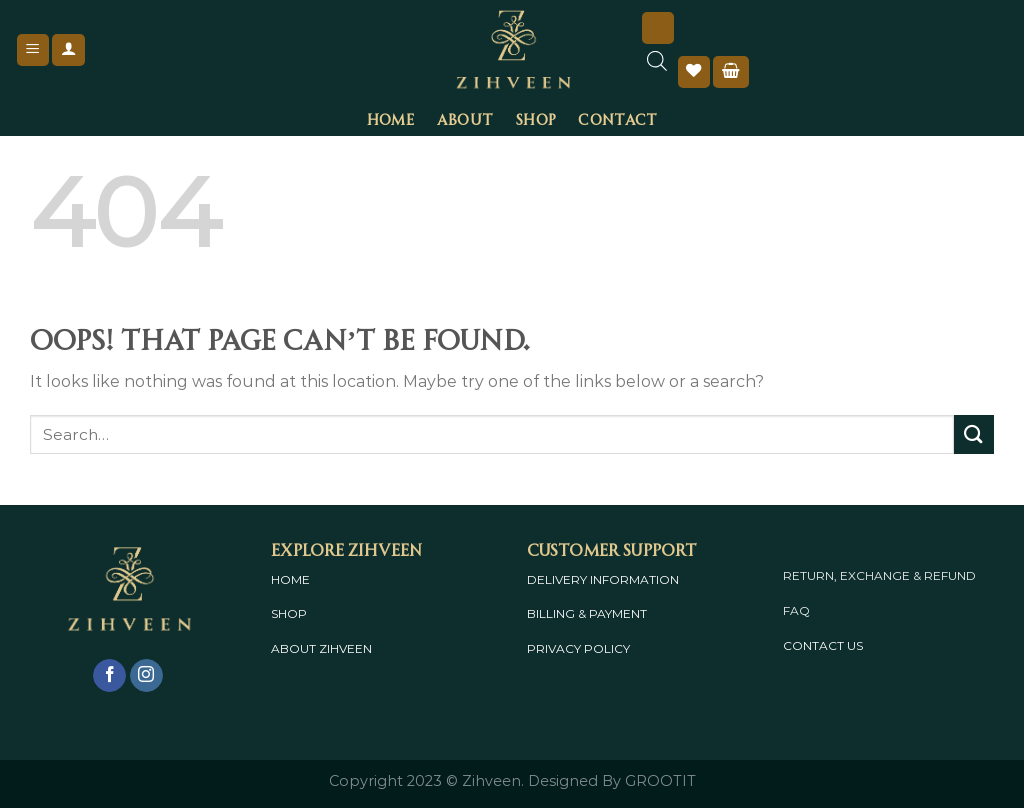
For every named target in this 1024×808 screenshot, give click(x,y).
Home (391, 118)
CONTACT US (823, 645)
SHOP (289, 613)
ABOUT (293, 648)
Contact (617, 118)
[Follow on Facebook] (109, 676)
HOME (290, 579)
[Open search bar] (657, 71)
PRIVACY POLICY (578, 648)
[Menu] (33, 50)
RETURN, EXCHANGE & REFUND (879, 575)
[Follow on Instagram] (146, 676)
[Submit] (974, 434)
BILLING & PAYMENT (587, 613)
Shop (535, 118)
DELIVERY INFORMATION (603, 579)
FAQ (796, 610)
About (465, 118)
